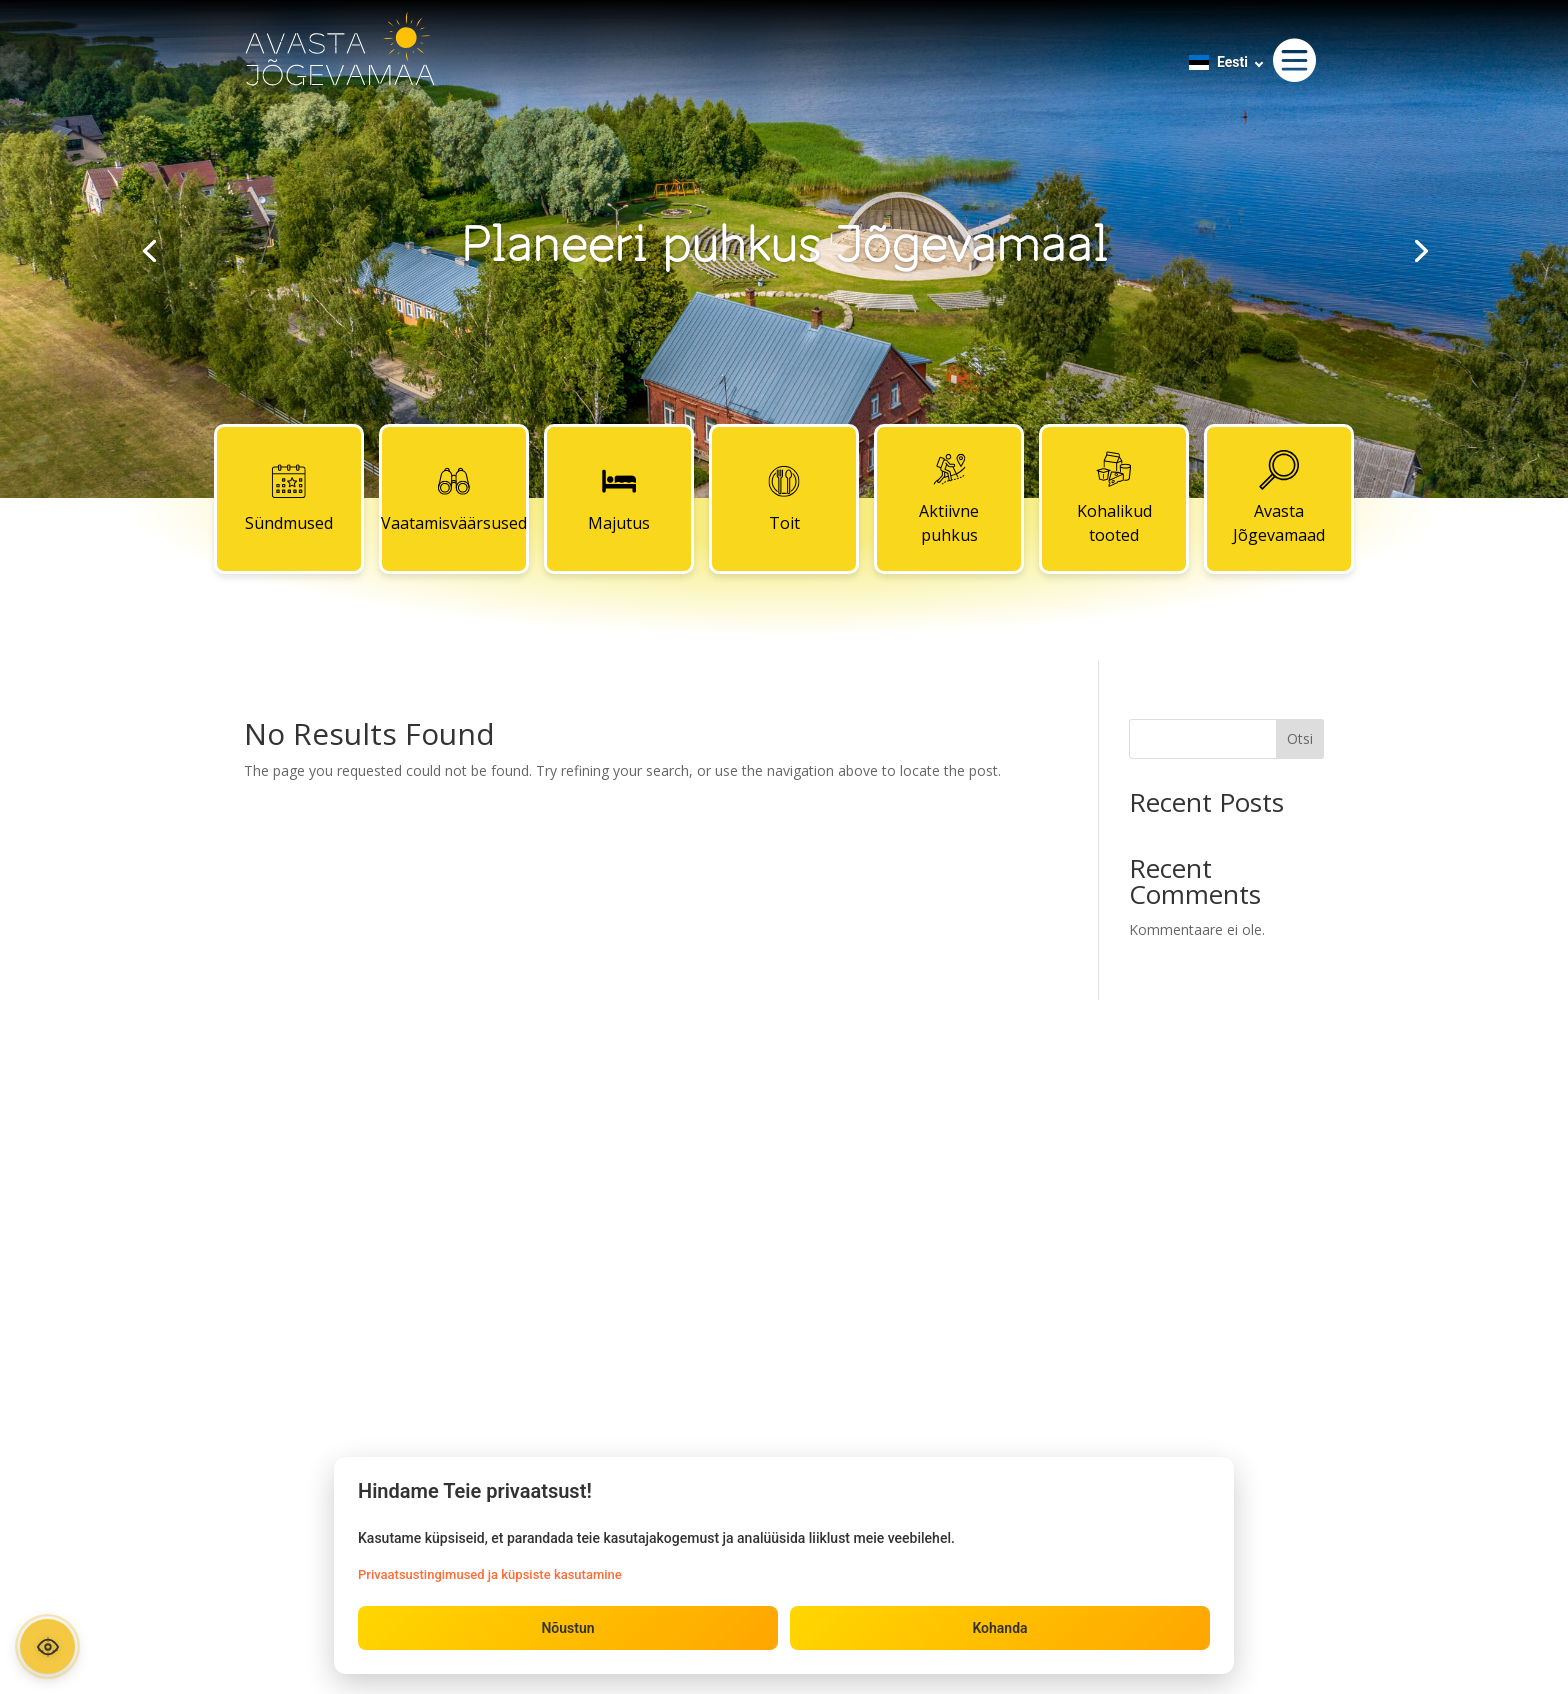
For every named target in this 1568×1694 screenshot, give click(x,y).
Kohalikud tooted (1114, 498)
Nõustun (567, 1628)
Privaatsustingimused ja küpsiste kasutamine (490, 1574)
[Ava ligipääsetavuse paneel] (47, 1646)
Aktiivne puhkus (949, 498)
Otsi (1300, 738)
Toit (784, 498)
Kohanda (999, 1628)
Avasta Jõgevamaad (1279, 498)
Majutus (619, 498)
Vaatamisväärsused (454, 498)
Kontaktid (784, 1145)
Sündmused (289, 498)
